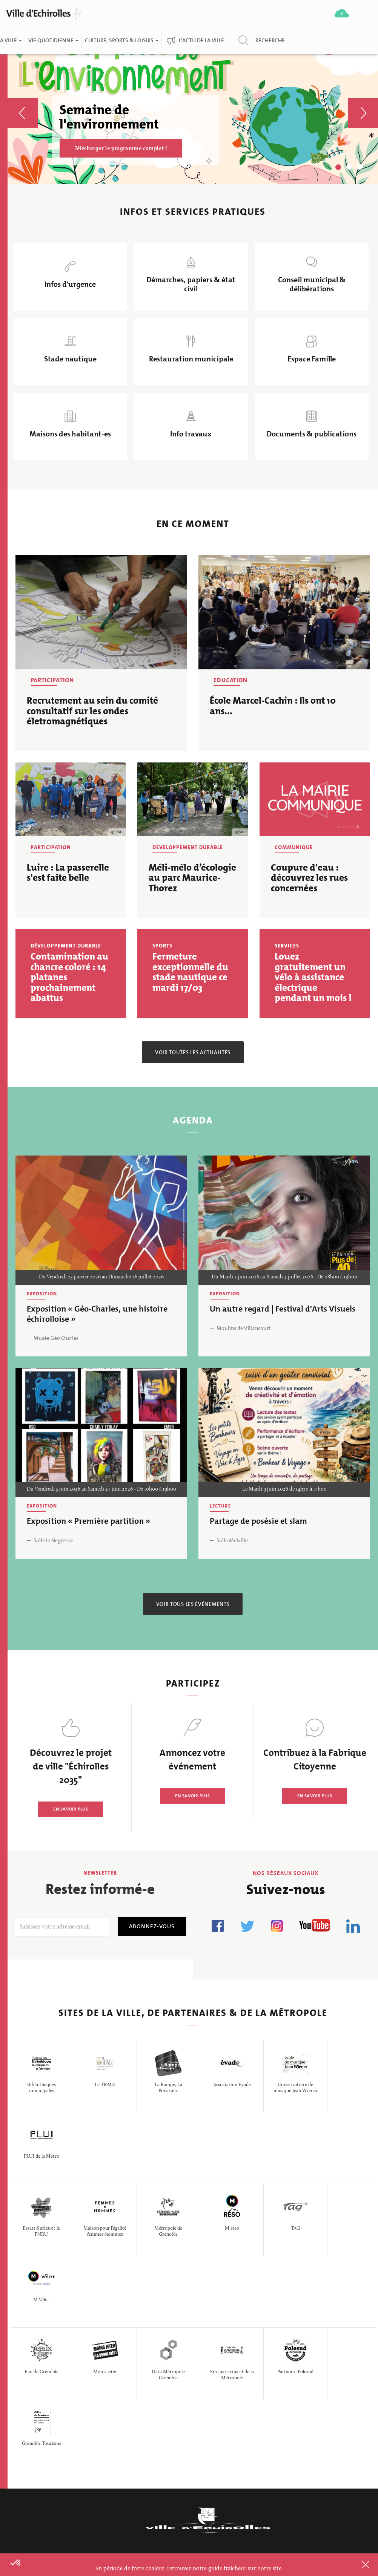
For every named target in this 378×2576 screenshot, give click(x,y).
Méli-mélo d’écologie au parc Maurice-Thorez (192, 878)
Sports (162, 946)
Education (230, 681)
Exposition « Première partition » (88, 1522)
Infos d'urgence (70, 284)
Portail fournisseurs (165, 2445)
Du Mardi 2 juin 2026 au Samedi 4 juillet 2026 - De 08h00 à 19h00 (284, 1278)
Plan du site (228, 2485)
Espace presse (155, 2482)
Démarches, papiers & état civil (190, 284)
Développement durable (187, 848)
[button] (23, 102)
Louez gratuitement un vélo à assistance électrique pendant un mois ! (313, 978)
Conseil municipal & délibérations (312, 284)
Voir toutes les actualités (192, 1053)
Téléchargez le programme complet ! (121, 148)
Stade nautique (70, 359)
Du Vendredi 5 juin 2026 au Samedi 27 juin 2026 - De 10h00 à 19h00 (101, 1490)
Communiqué (294, 848)
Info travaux (191, 435)
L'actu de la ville (201, 40)
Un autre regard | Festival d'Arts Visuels (282, 1309)
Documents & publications (311, 435)
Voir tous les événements (193, 1605)
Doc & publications (240, 2380)
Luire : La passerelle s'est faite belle (68, 873)
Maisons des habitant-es (70, 435)
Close (356, 2564)
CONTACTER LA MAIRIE (51, 2447)
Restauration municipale (191, 359)
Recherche (270, 40)
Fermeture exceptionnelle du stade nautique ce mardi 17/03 (190, 973)
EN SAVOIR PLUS (70, 1810)
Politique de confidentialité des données (239, 2456)
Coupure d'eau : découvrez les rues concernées (309, 878)
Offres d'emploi (158, 2380)
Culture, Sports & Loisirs (121, 40)
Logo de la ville (233, 2427)
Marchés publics (159, 2427)
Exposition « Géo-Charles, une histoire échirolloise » (97, 1314)
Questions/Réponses (167, 2464)
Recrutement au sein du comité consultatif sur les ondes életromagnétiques (92, 712)
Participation (52, 681)
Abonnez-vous (151, 1927)
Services (287, 946)
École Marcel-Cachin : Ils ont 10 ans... (273, 706)
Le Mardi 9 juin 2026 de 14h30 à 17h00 (284, 1490)
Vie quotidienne (53, 40)
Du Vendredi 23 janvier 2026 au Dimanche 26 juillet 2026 (101, 1278)
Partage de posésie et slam (258, 1522)
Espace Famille (311, 359)
